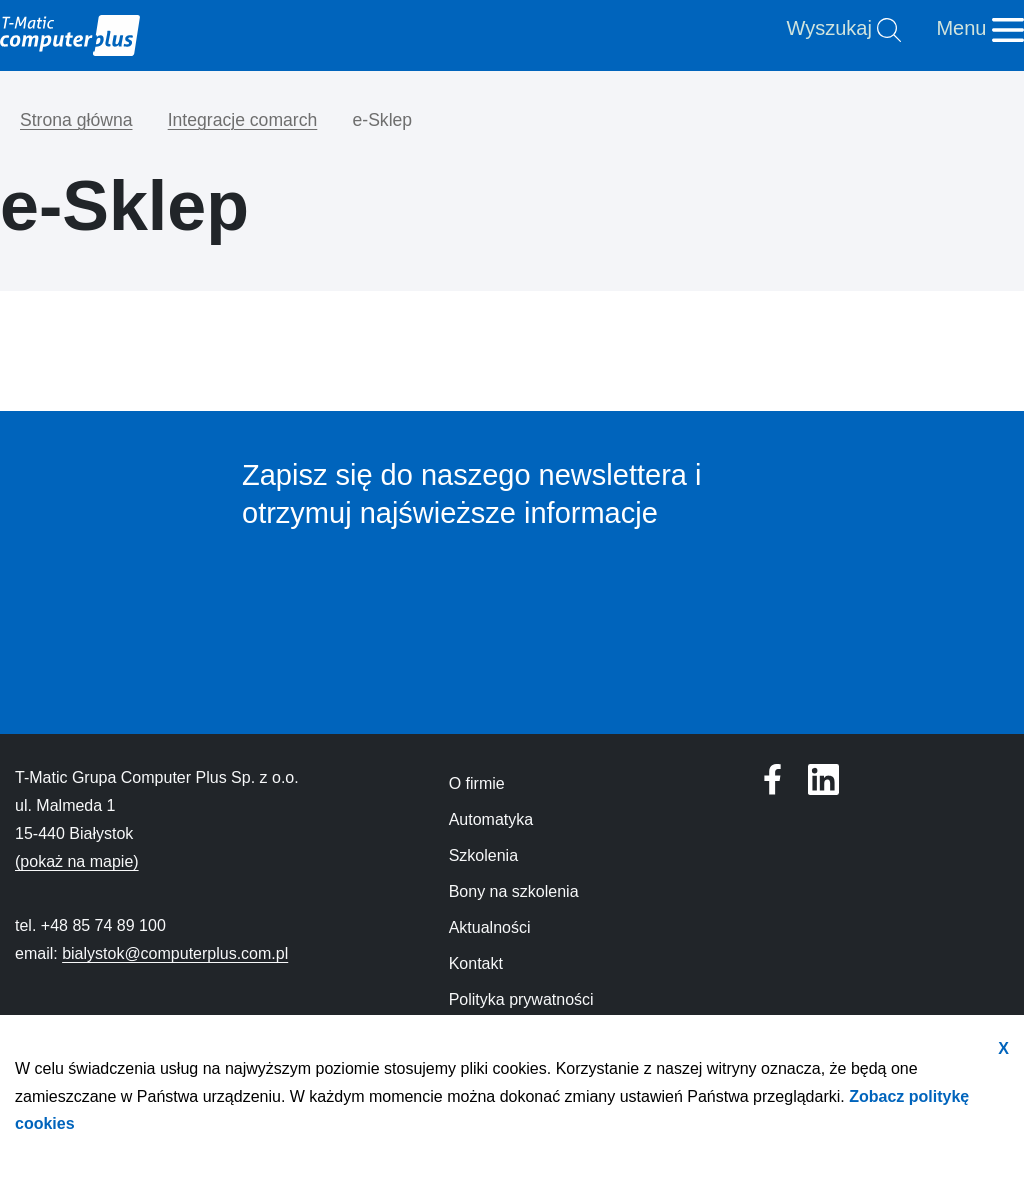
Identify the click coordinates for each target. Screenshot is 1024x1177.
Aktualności (490, 927)
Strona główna (76, 120)
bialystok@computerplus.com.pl (175, 953)
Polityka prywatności (521, 999)
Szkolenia (483, 855)
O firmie (477, 783)
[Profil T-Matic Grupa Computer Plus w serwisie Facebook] (823, 779)
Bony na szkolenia (514, 891)
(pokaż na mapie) (77, 861)
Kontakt (476, 963)
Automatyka (491, 819)
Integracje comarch (243, 120)
